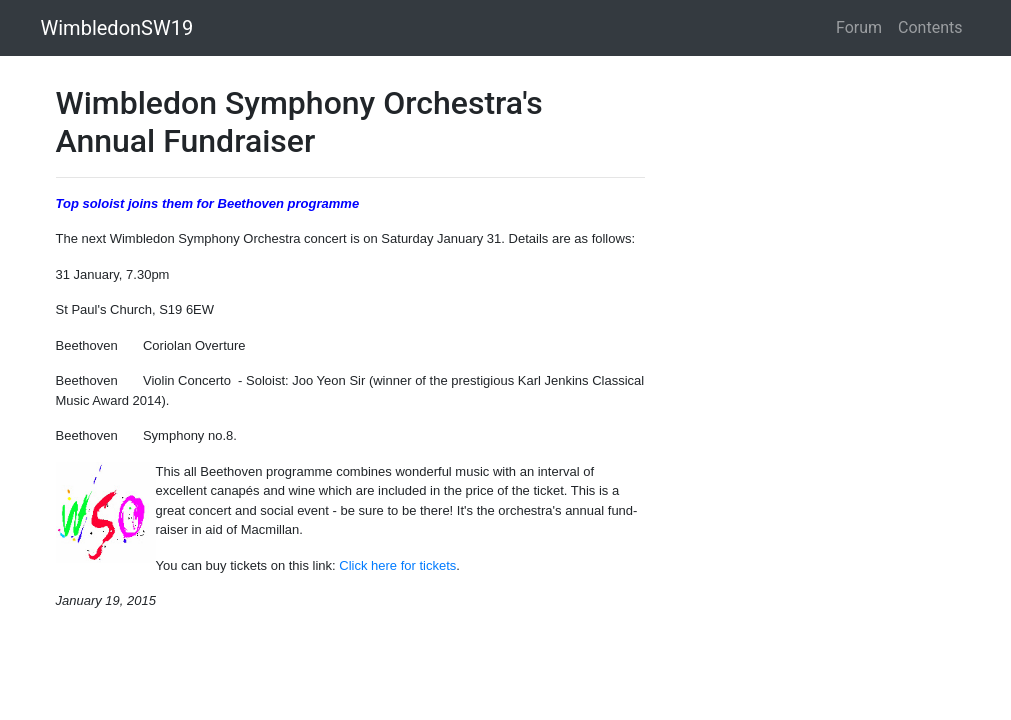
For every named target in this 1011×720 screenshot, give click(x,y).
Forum (859, 27)
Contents (930, 27)
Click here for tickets (397, 565)
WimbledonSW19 (117, 28)
